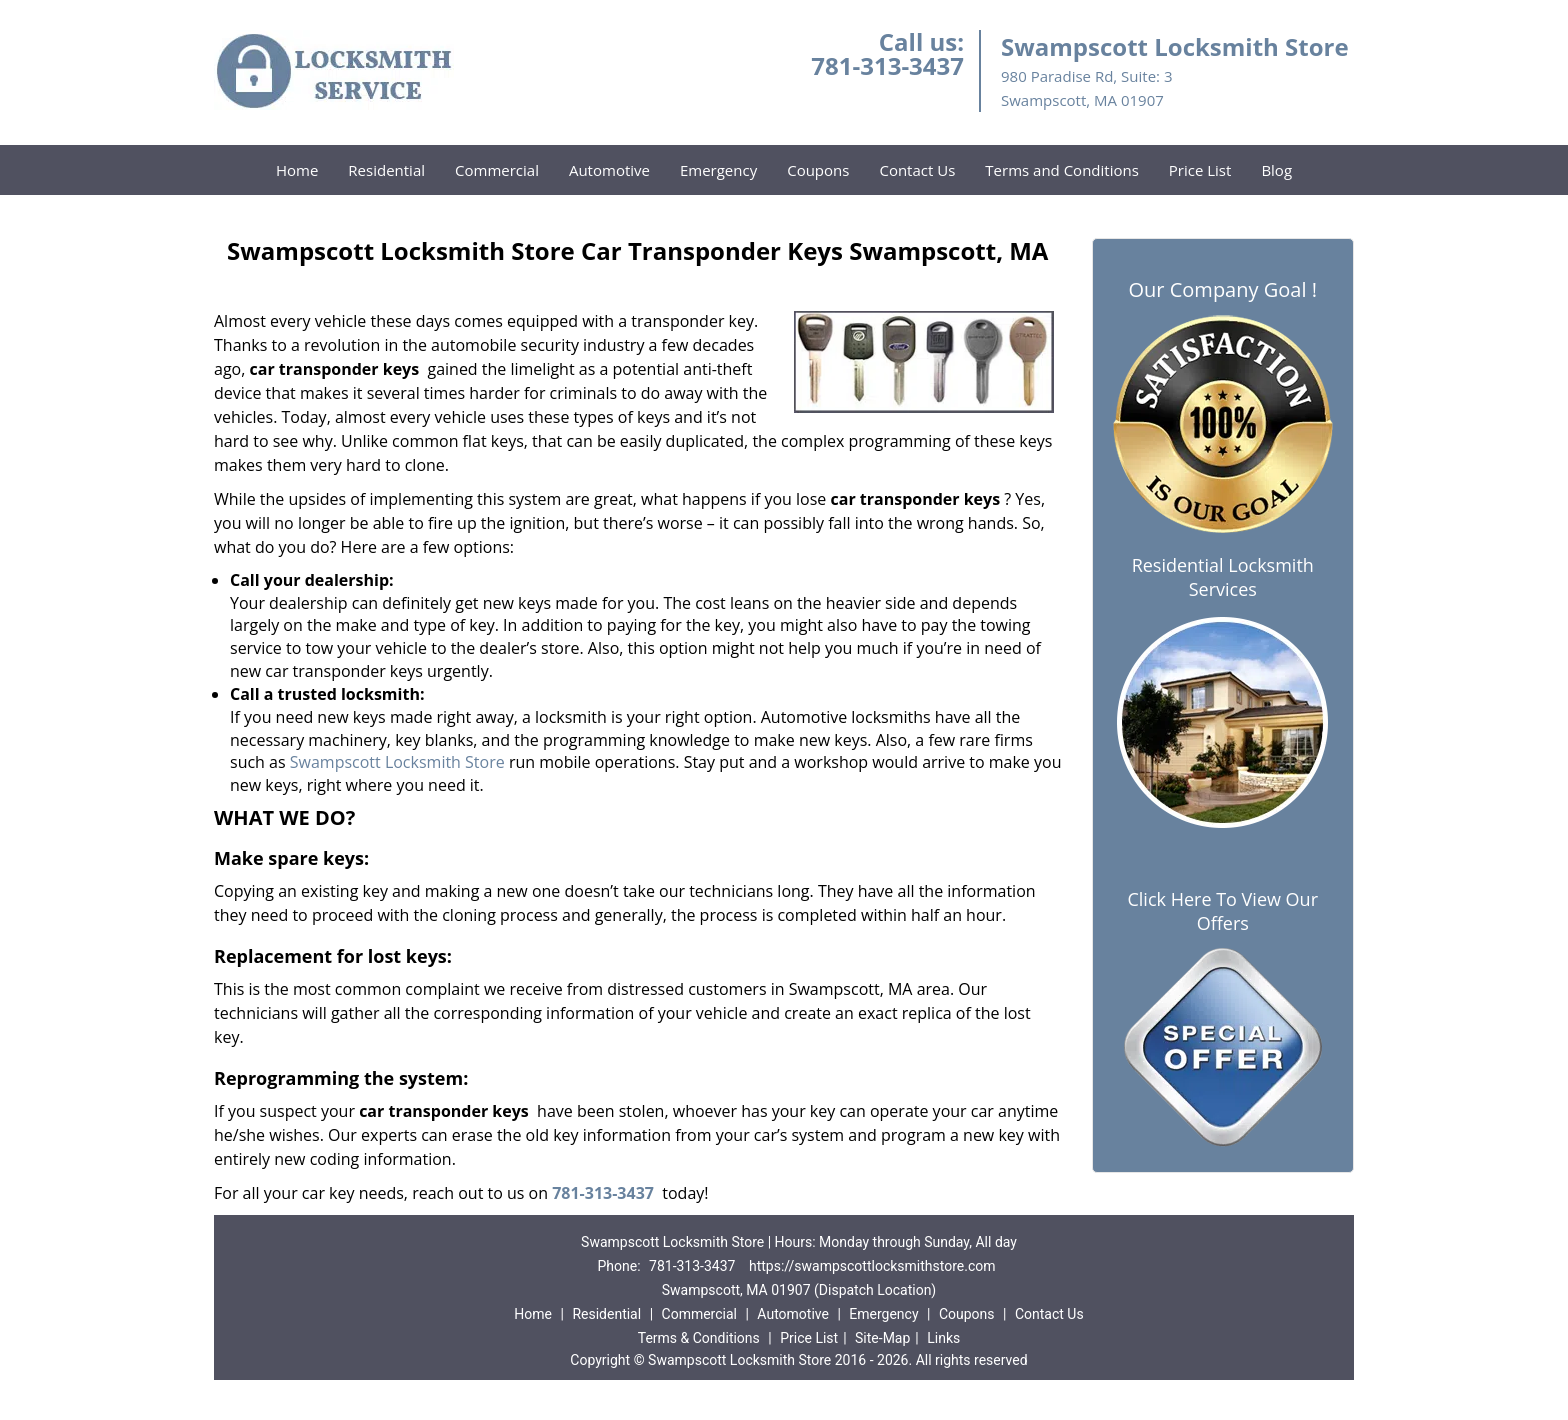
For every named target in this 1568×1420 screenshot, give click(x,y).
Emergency (718, 170)
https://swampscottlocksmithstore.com (872, 1266)
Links (943, 1338)
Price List (1200, 170)
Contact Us (917, 170)
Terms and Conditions (1062, 170)
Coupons (818, 170)
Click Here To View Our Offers (1222, 911)
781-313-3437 (887, 65)
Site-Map (882, 1338)
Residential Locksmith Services (1223, 577)
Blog (1276, 170)
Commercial (497, 170)
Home (297, 170)
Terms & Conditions (699, 1338)
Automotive (609, 170)
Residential (386, 170)
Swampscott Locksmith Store (395, 762)
